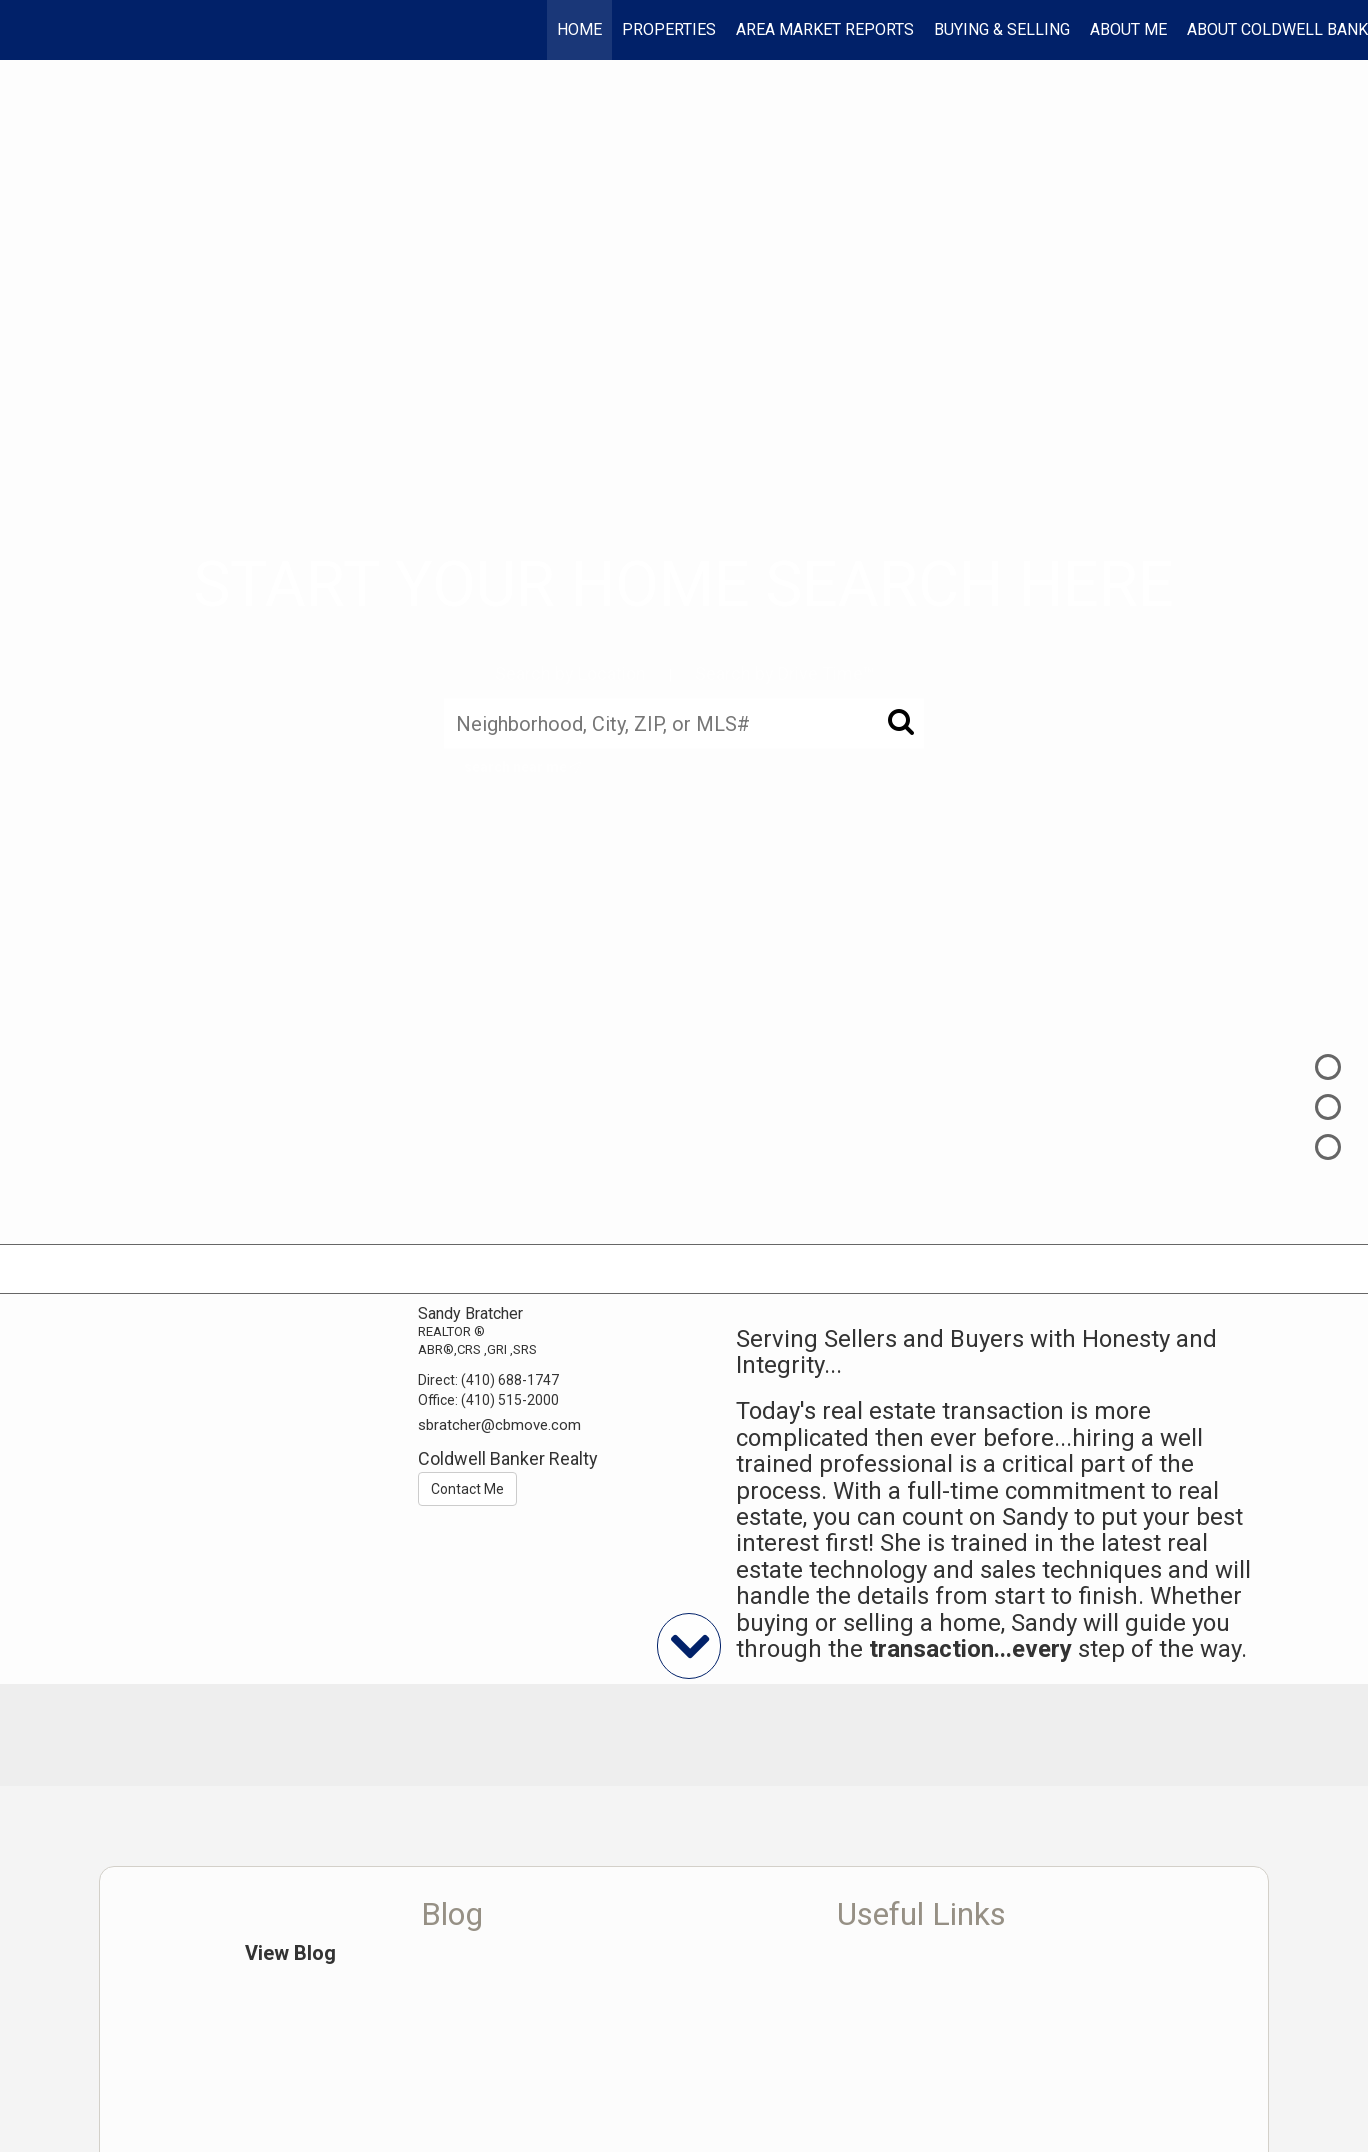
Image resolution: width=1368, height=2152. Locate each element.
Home (579, 29)
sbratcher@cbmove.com (499, 1425)
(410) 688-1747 (510, 1380)
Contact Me (467, 1489)
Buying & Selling (1002, 29)
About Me (1128, 29)
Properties (669, 29)
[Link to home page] (25, 30)
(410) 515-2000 (510, 1400)
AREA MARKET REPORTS (825, 29)
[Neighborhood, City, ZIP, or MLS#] (684, 723)
